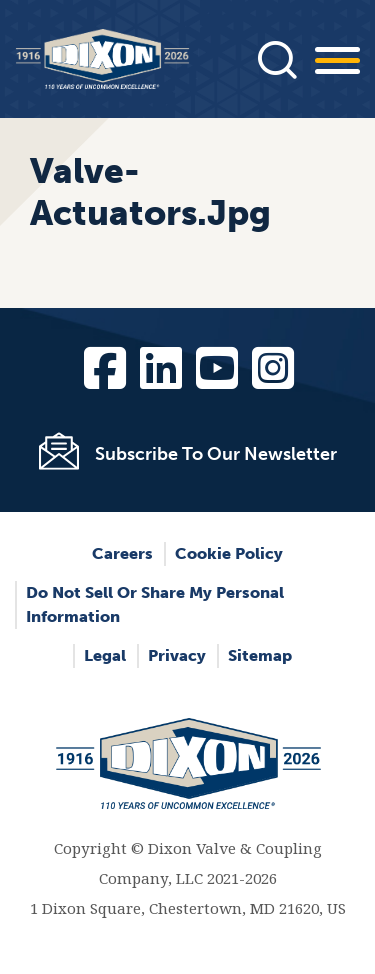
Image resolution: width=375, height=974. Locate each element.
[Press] (277, 59)
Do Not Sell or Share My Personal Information (155, 604)
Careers (122, 553)
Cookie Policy (229, 553)
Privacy (177, 655)
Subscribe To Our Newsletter (216, 454)
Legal (105, 655)
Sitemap (260, 655)
